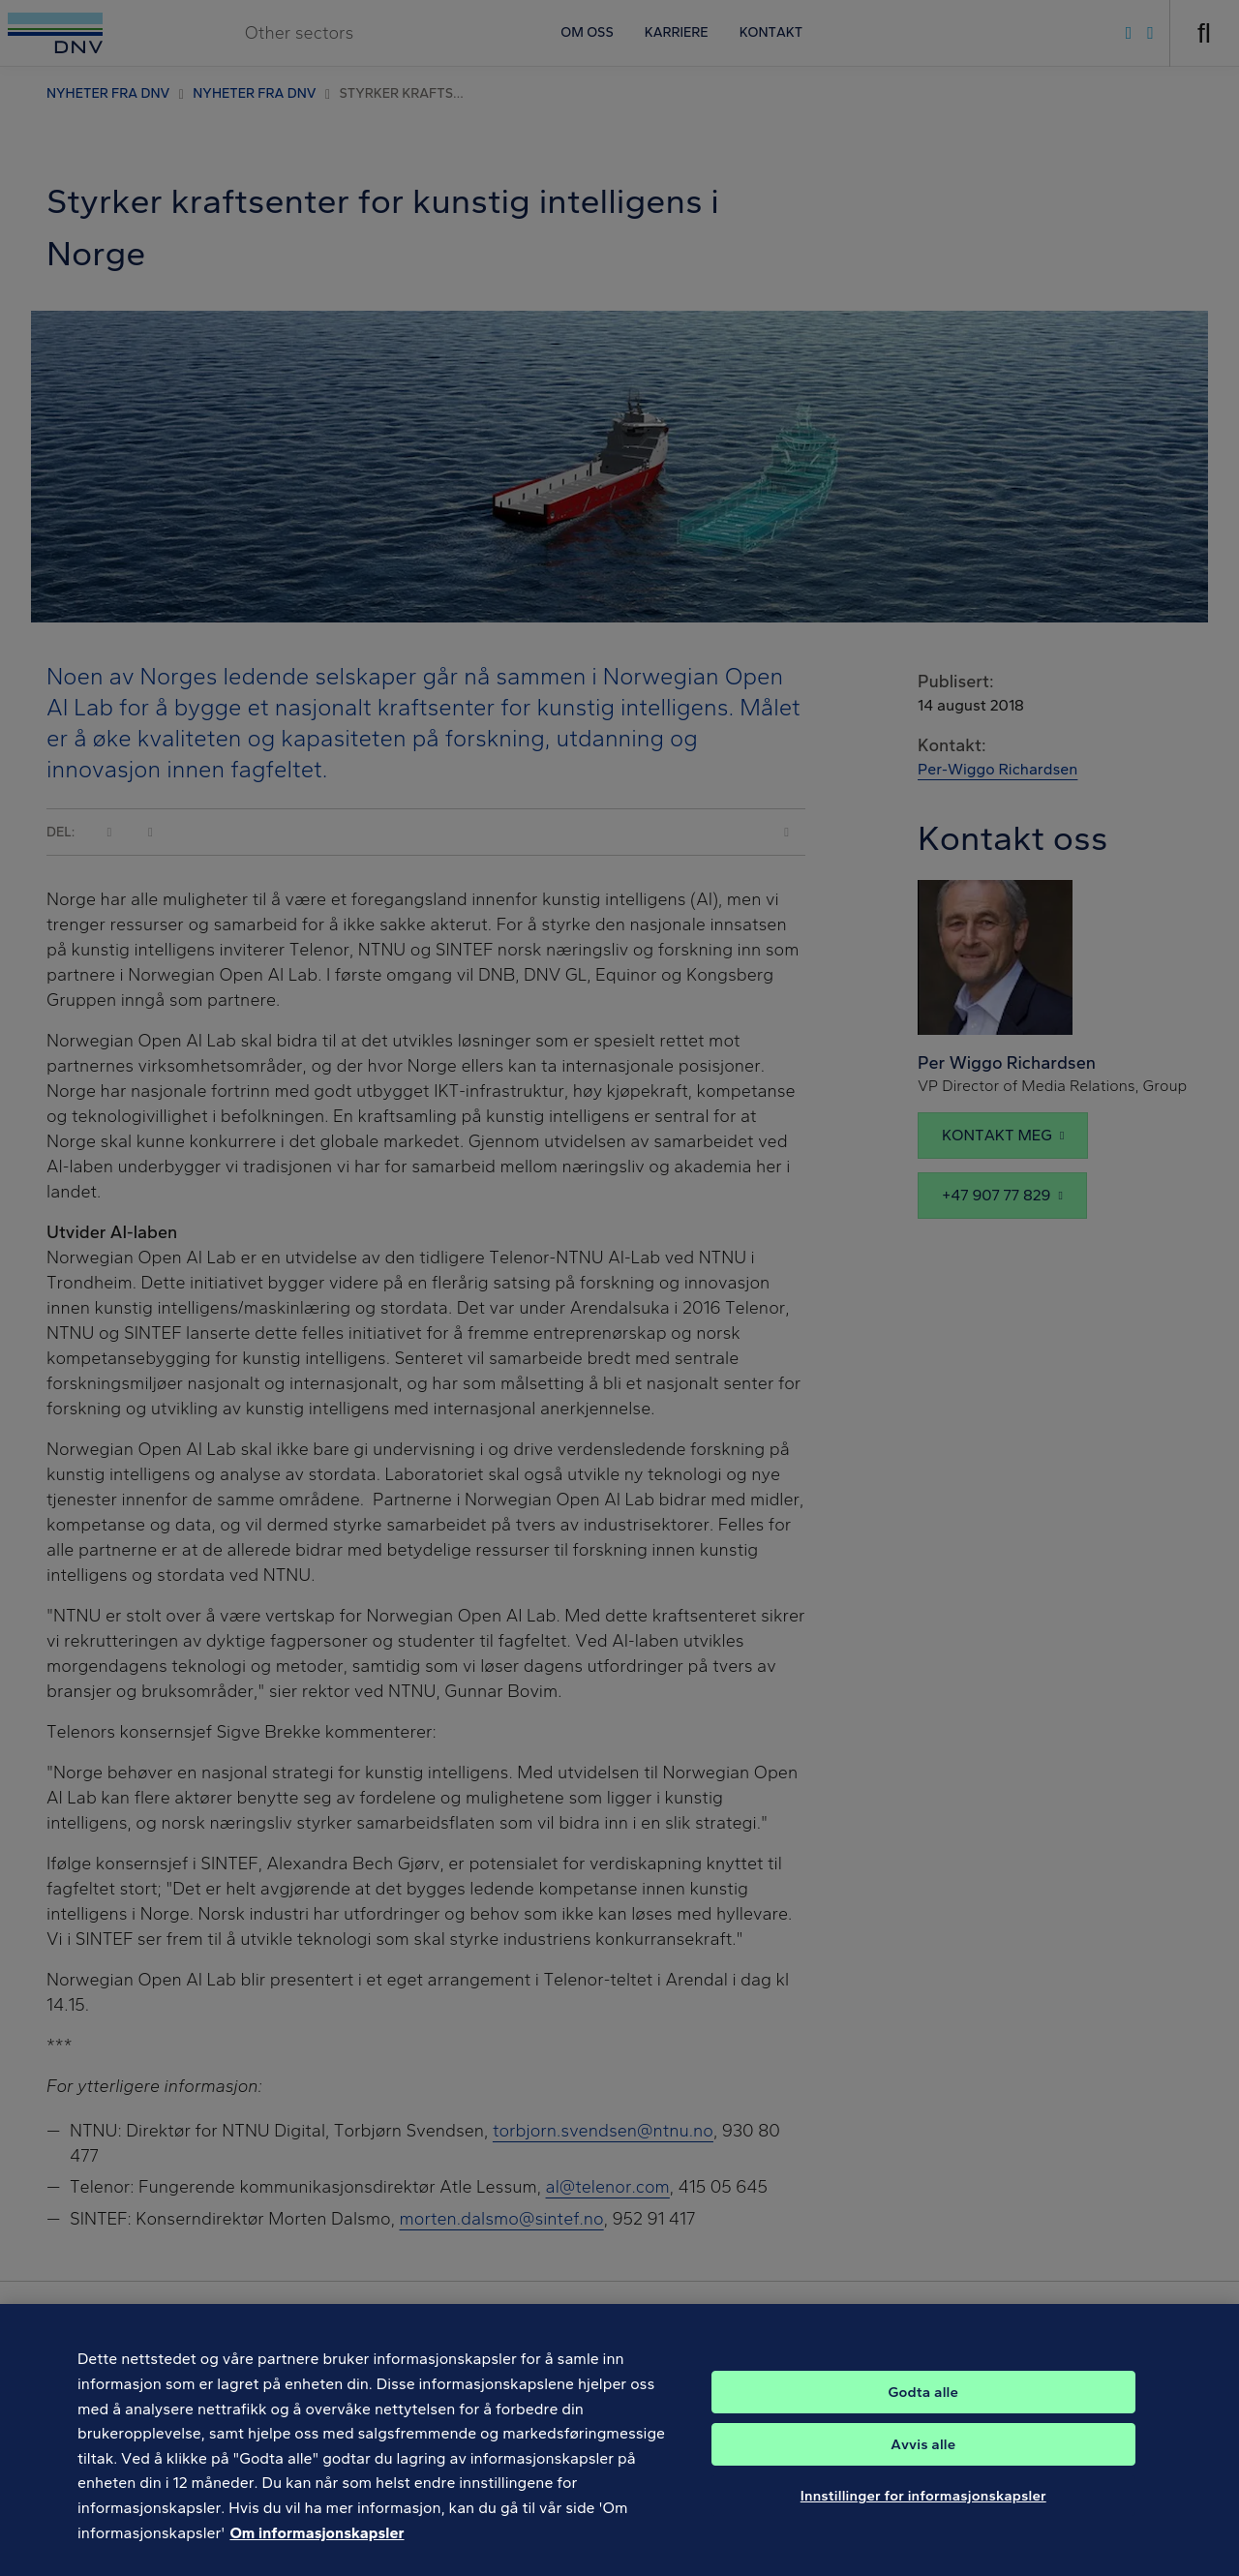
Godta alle (923, 2414)
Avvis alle (923, 2466)
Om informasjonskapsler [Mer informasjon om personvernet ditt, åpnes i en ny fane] (316, 2554)
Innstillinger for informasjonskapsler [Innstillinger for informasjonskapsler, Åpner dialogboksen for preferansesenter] (923, 2518)
